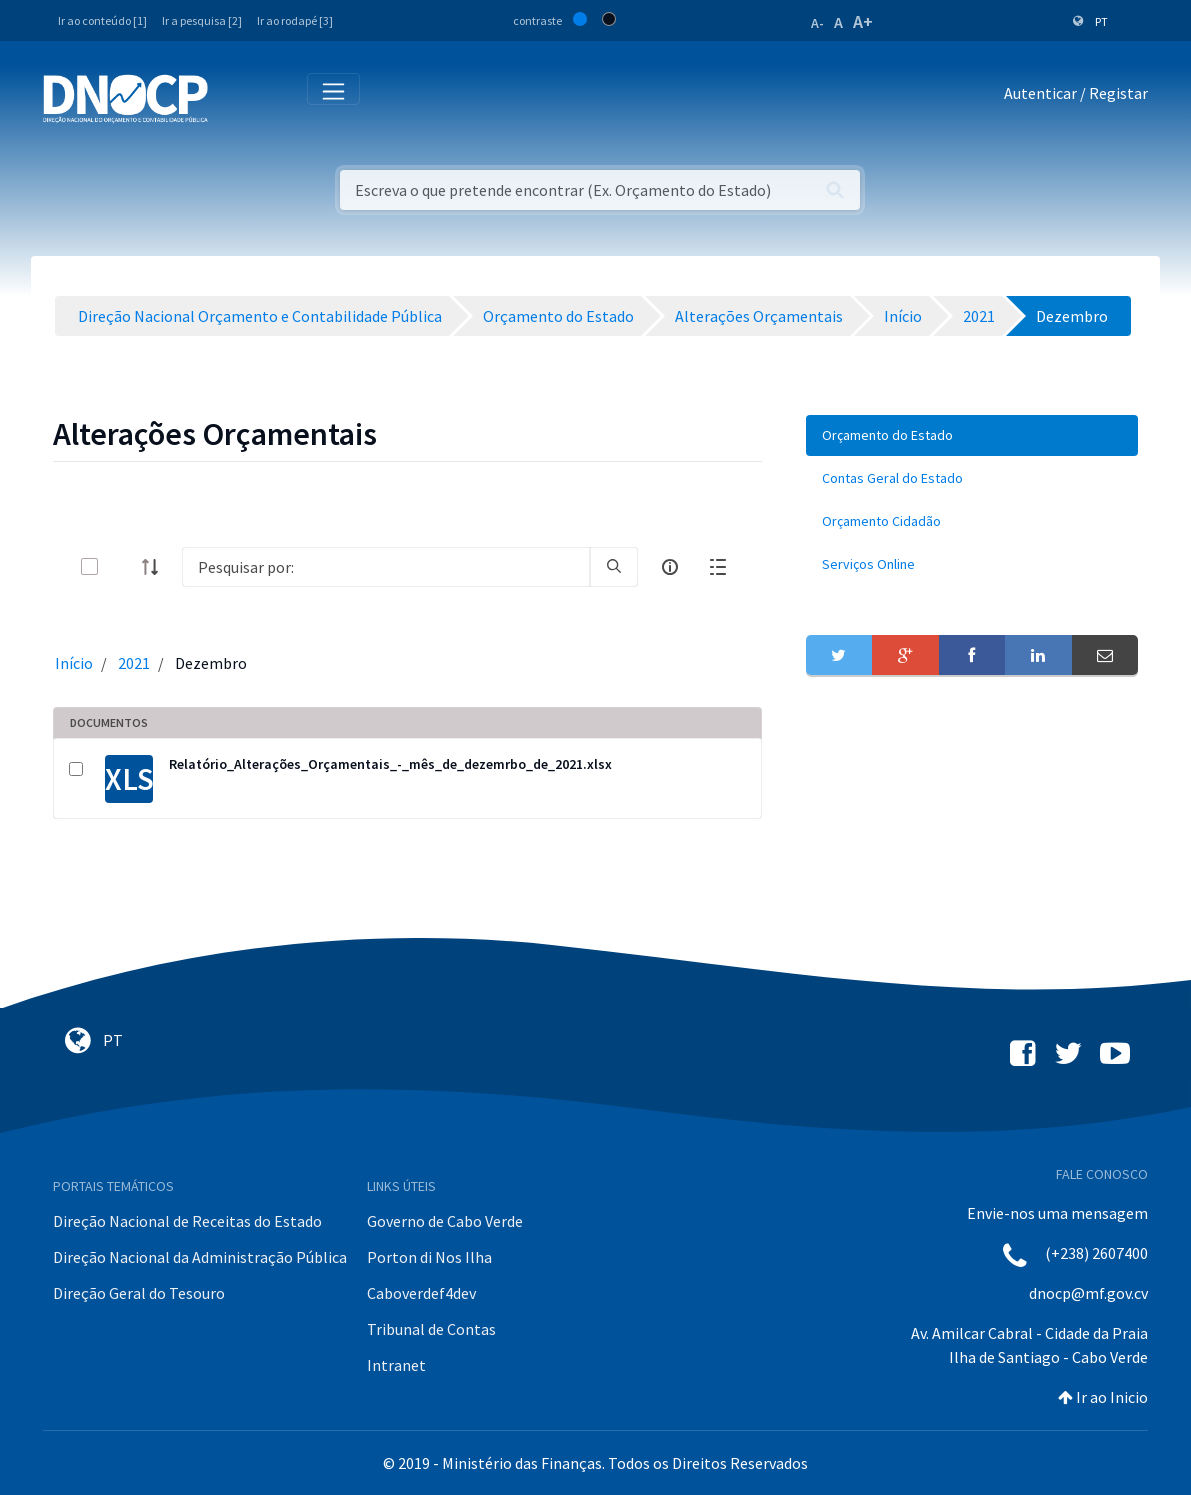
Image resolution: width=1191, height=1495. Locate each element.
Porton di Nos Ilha (429, 1257)
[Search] (386, 567)
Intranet (396, 1365)
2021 (134, 663)
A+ (863, 21)
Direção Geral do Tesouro (139, 1293)
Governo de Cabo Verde (445, 1221)
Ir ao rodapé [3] (295, 20)
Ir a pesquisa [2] (202, 20)
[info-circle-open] (670, 567)
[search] (614, 567)
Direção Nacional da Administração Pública (200, 1257)
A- (817, 23)
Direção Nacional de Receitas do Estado (187, 1221)
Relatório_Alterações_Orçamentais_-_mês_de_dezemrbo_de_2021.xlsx (390, 764)
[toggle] (122, 566)
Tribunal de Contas (431, 1329)
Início (74, 663)
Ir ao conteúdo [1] (102, 20)
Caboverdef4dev (421, 1293)
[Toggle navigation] (234, 97)
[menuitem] (972, 435)
